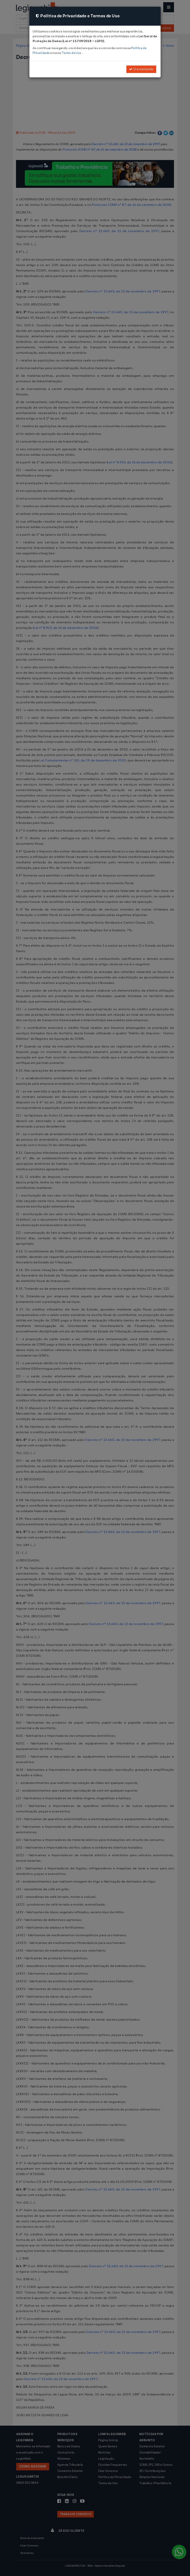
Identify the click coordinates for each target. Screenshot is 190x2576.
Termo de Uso (72, 53)
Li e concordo (141, 69)
